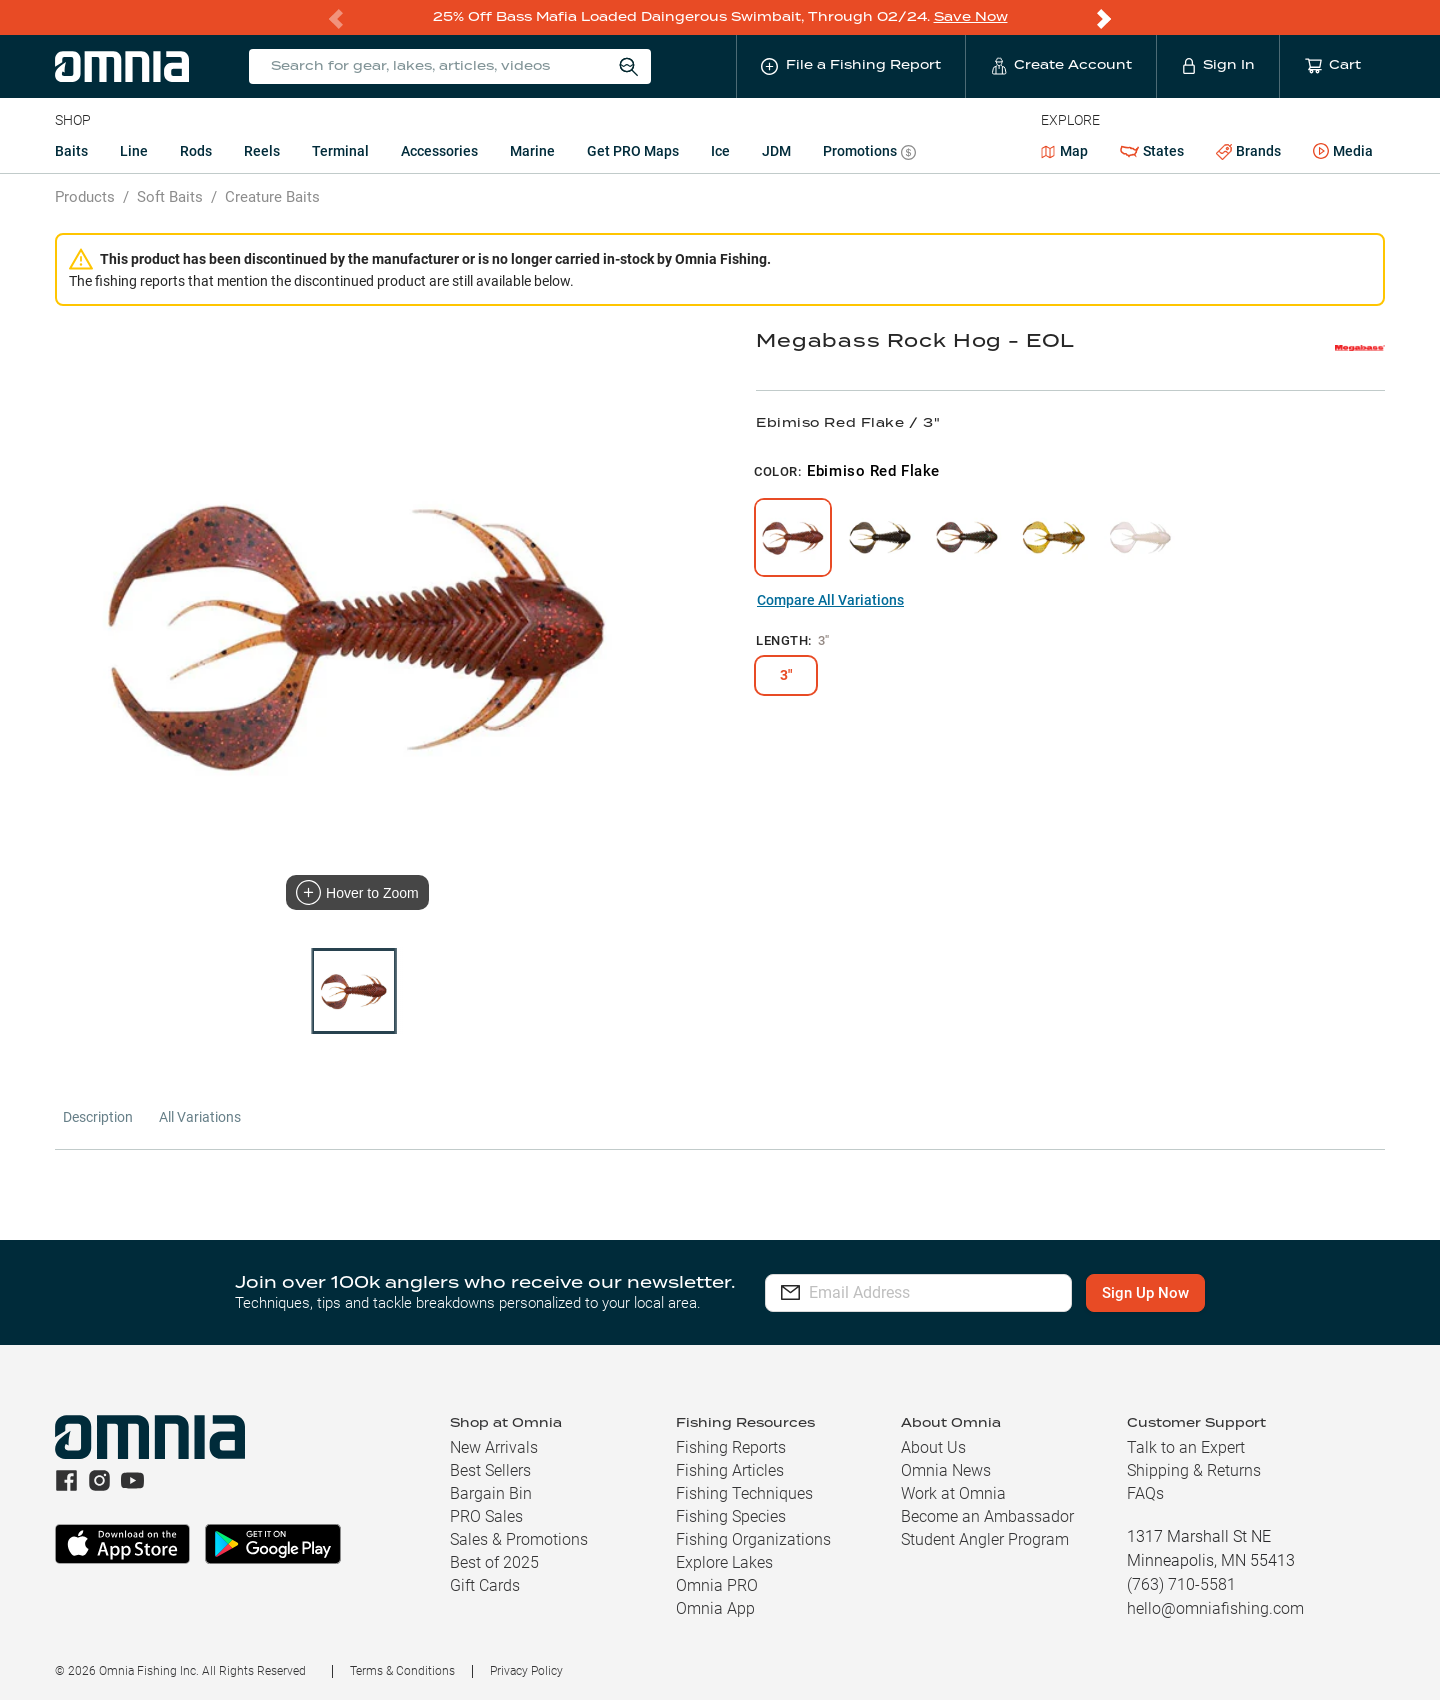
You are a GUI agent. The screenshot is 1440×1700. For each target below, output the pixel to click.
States (1152, 150)
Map (1064, 150)
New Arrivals (494, 1446)
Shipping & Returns (1194, 1469)
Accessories (439, 150)
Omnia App (715, 1607)
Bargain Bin (491, 1492)
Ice (720, 150)
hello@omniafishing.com (1215, 1607)
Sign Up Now (1165, 1292)
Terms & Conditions (402, 1670)
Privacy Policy (526, 1670)
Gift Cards (485, 1584)
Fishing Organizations (753, 1538)
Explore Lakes (724, 1561)
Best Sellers (490, 1469)
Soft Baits (170, 196)
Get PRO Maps (633, 150)
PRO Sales (486, 1515)
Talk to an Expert (1186, 1446)
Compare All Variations (830, 599)
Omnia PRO (717, 1584)
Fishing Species (731, 1515)
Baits (71, 150)
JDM (776, 150)
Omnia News (946, 1469)
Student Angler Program (985, 1538)
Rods (196, 150)
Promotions (869, 152)
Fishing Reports (731, 1446)
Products (85, 196)
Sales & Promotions (519, 1538)
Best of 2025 (494, 1561)
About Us (933, 1446)
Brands (1248, 150)
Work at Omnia (953, 1492)
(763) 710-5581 (1181, 1583)
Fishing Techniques (744, 1492)
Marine (532, 150)
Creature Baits (272, 196)
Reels (262, 150)
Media (1343, 151)
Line (134, 150)
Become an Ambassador (987, 1515)
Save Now (971, 16)
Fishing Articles (730, 1469)
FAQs (1145, 1492)
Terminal (340, 150)
